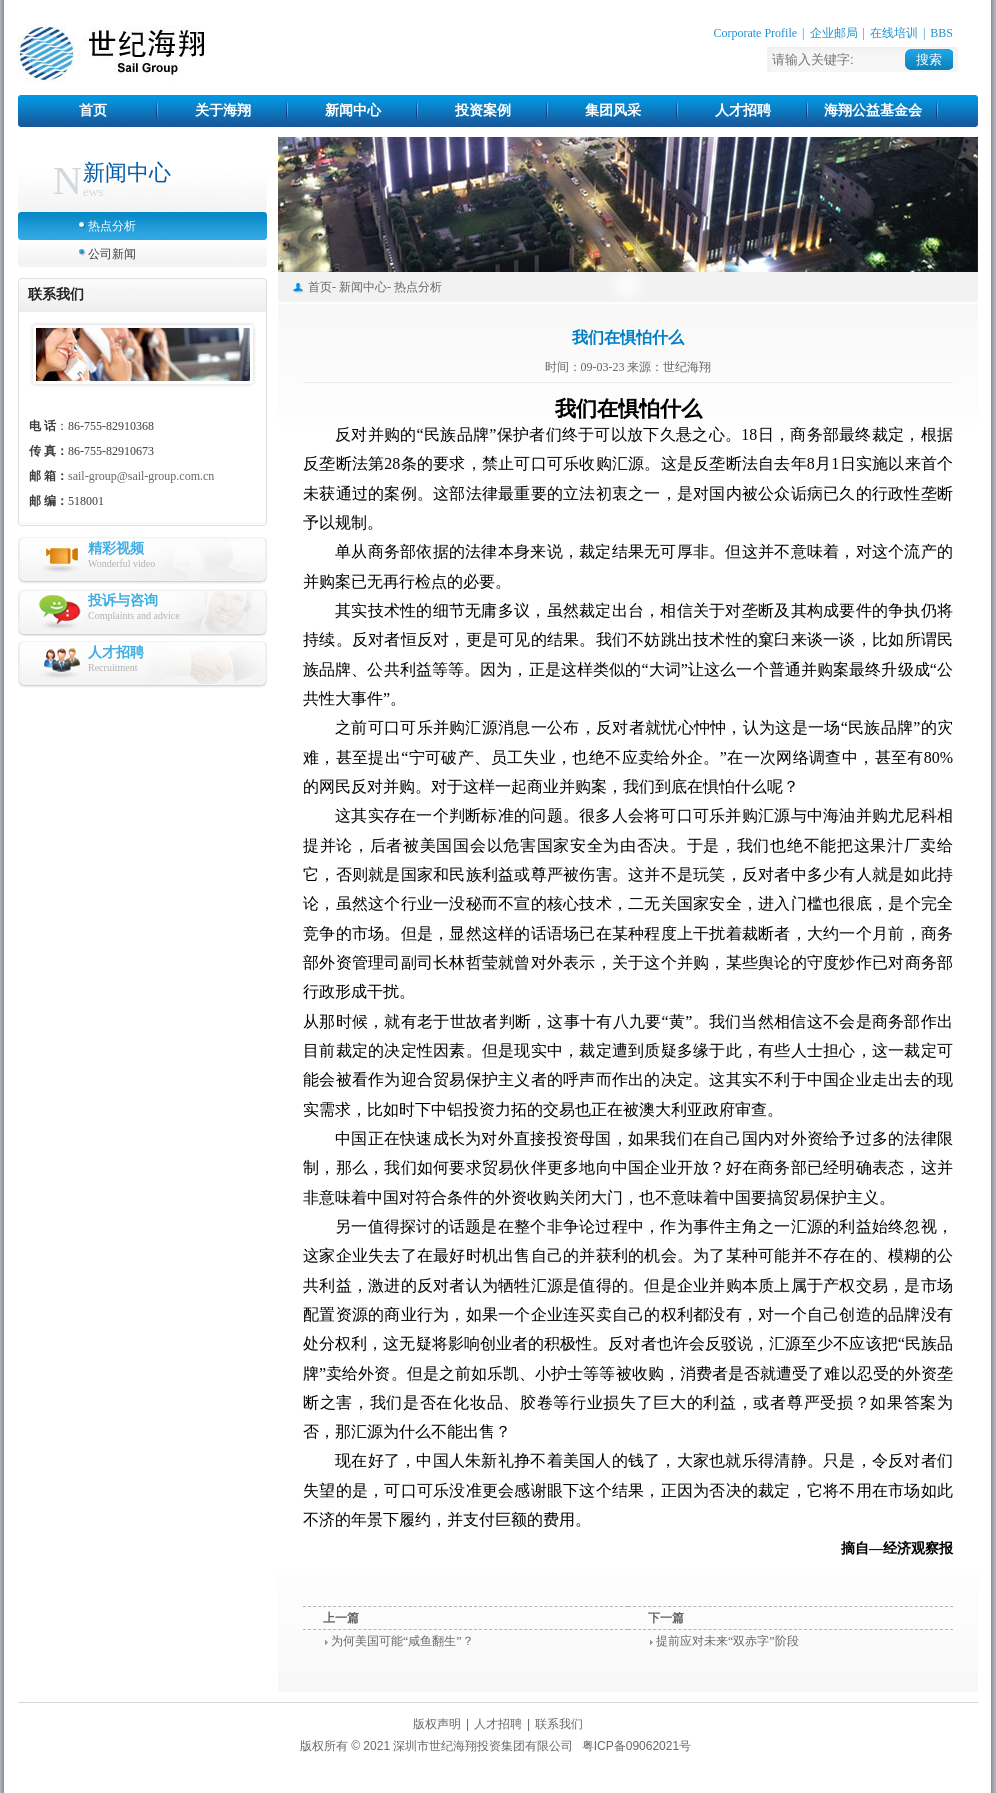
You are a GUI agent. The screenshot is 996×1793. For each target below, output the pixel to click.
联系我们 (559, 1724)
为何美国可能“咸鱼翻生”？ (402, 1641)
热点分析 (112, 226)
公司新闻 (112, 254)
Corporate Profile (755, 33)
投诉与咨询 (123, 600)
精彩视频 (116, 548)
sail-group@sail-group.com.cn (141, 476)
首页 (93, 110)
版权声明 (437, 1724)
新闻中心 (353, 110)
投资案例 (483, 110)
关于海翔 (223, 110)
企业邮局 (834, 33)
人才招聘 (743, 110)
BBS (941, 33)
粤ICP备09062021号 (636, 1746)
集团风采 (613, 110)
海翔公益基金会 (873, 110)
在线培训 (894, 33)
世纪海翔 (112, 54)
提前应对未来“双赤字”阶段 (727, 1641)
